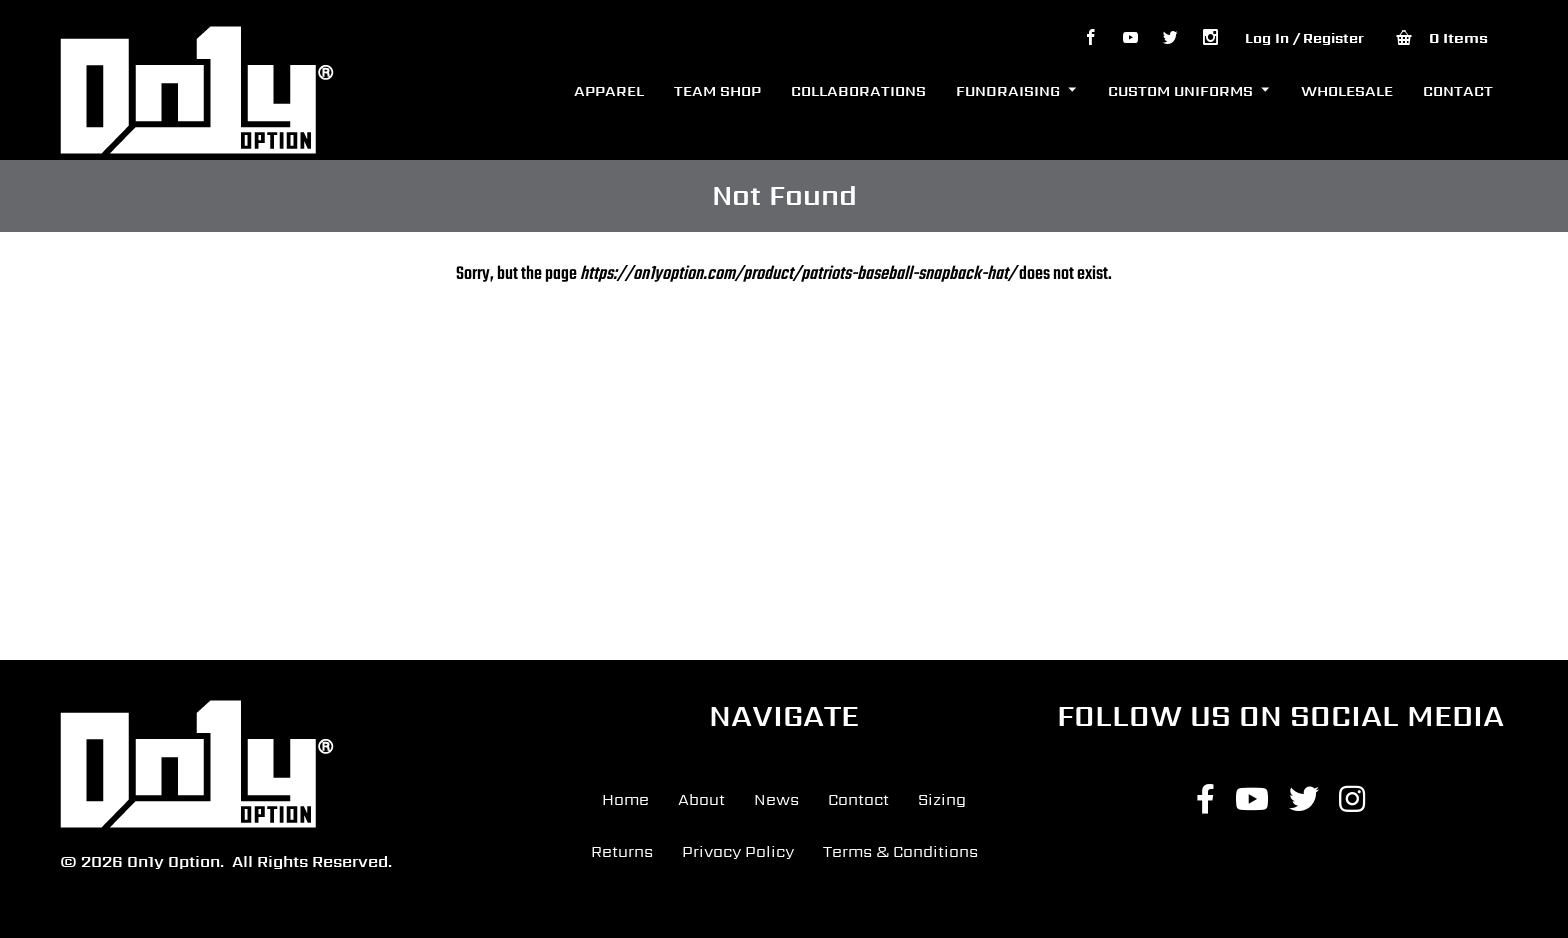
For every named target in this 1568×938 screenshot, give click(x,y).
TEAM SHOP (717, 90)
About (701, 799)
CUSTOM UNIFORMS (1180, 90)
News (776, 799)
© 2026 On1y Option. (142, 861)
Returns (622, 851)
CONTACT (1458, 90)
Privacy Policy (738, 851)
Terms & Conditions (900, 851)
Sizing (942, 799)
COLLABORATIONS (858, 90)
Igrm (1210, 37)
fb (1090, 37)
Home (625, 799)
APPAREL (609, 90)
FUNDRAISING (1008, 90)
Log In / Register (1304, 38)
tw (1170, 37)
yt (1130, 37)
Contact (858, 799)
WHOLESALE (1347, 90)
